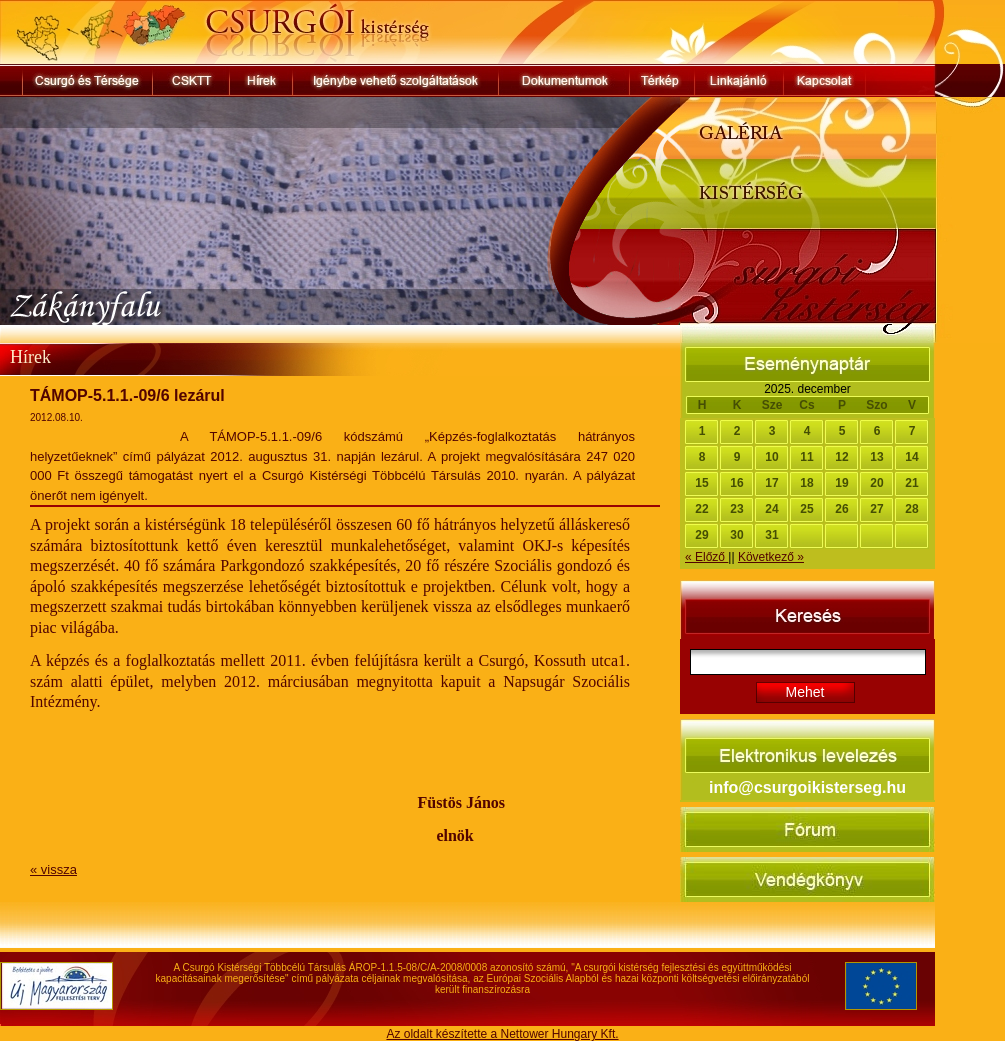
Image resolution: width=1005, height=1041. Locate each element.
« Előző (706, 557)
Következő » (771, 557)
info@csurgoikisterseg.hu (807, 787)
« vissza (53, 869)
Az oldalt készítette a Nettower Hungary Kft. (502, 1034)
